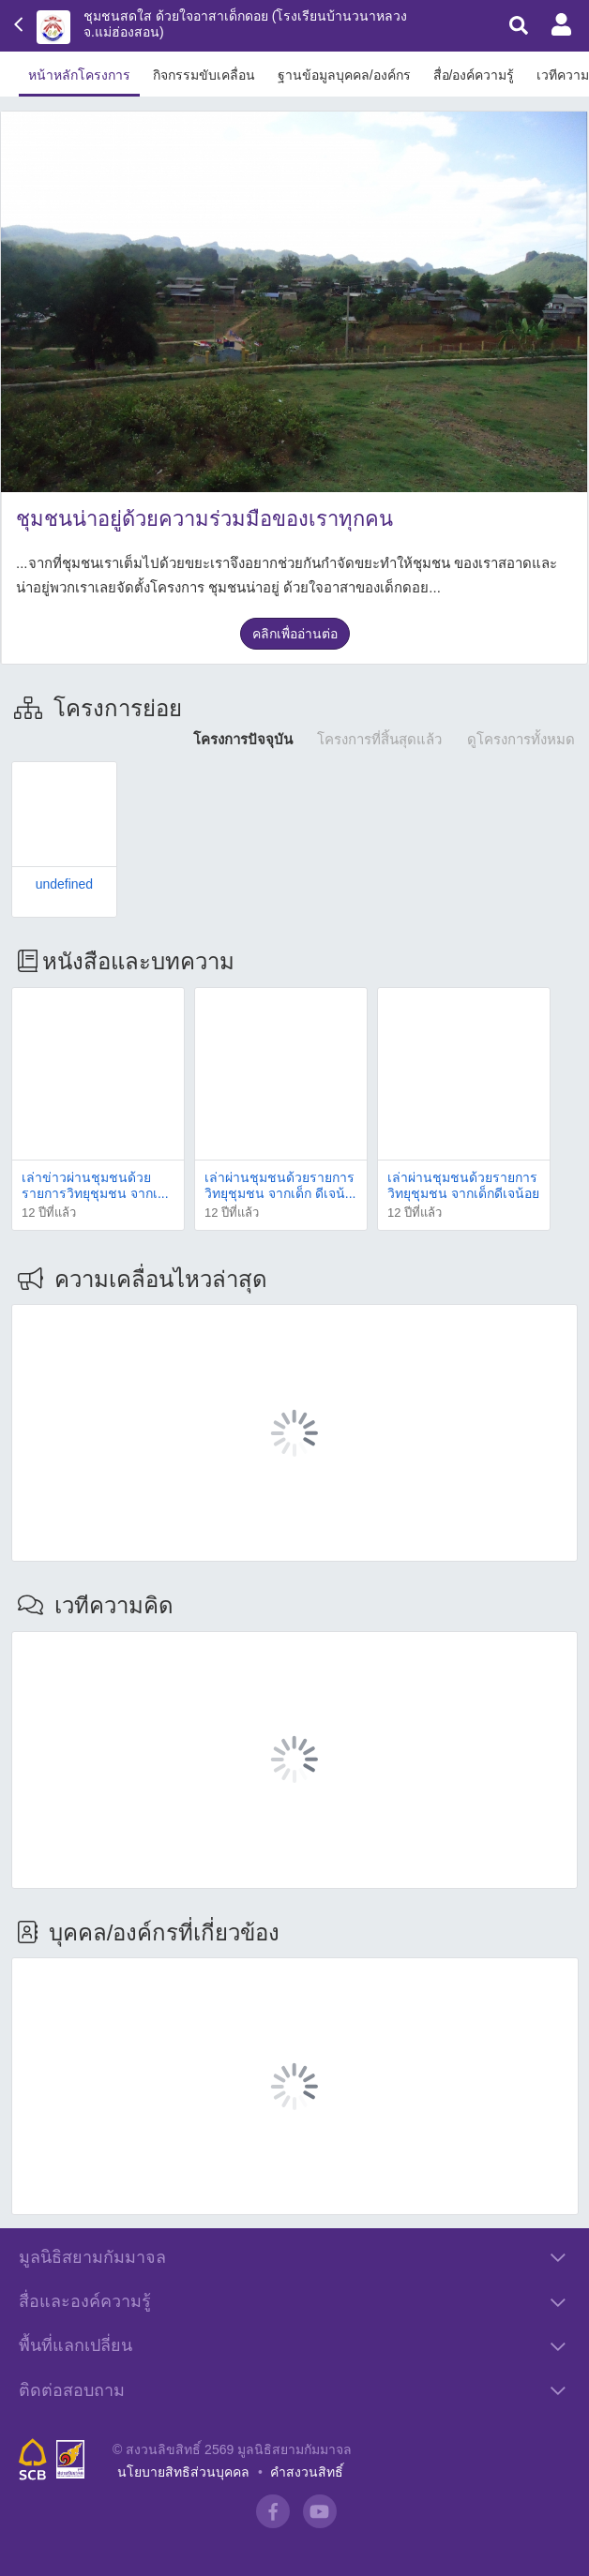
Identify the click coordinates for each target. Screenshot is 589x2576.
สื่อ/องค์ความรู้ (474, 74)
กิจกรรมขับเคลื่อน (204, 74)
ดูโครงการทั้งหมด (521, 739)
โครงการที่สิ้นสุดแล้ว (379, 739)
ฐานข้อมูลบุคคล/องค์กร (344, 74)
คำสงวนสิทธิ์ (306, 2430)
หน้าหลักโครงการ (79, 74)
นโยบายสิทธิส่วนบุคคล (183, 2430)
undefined (65, 883)
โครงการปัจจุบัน (243, 739)
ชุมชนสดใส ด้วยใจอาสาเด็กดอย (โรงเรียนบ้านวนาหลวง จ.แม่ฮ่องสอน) (245, 23)
